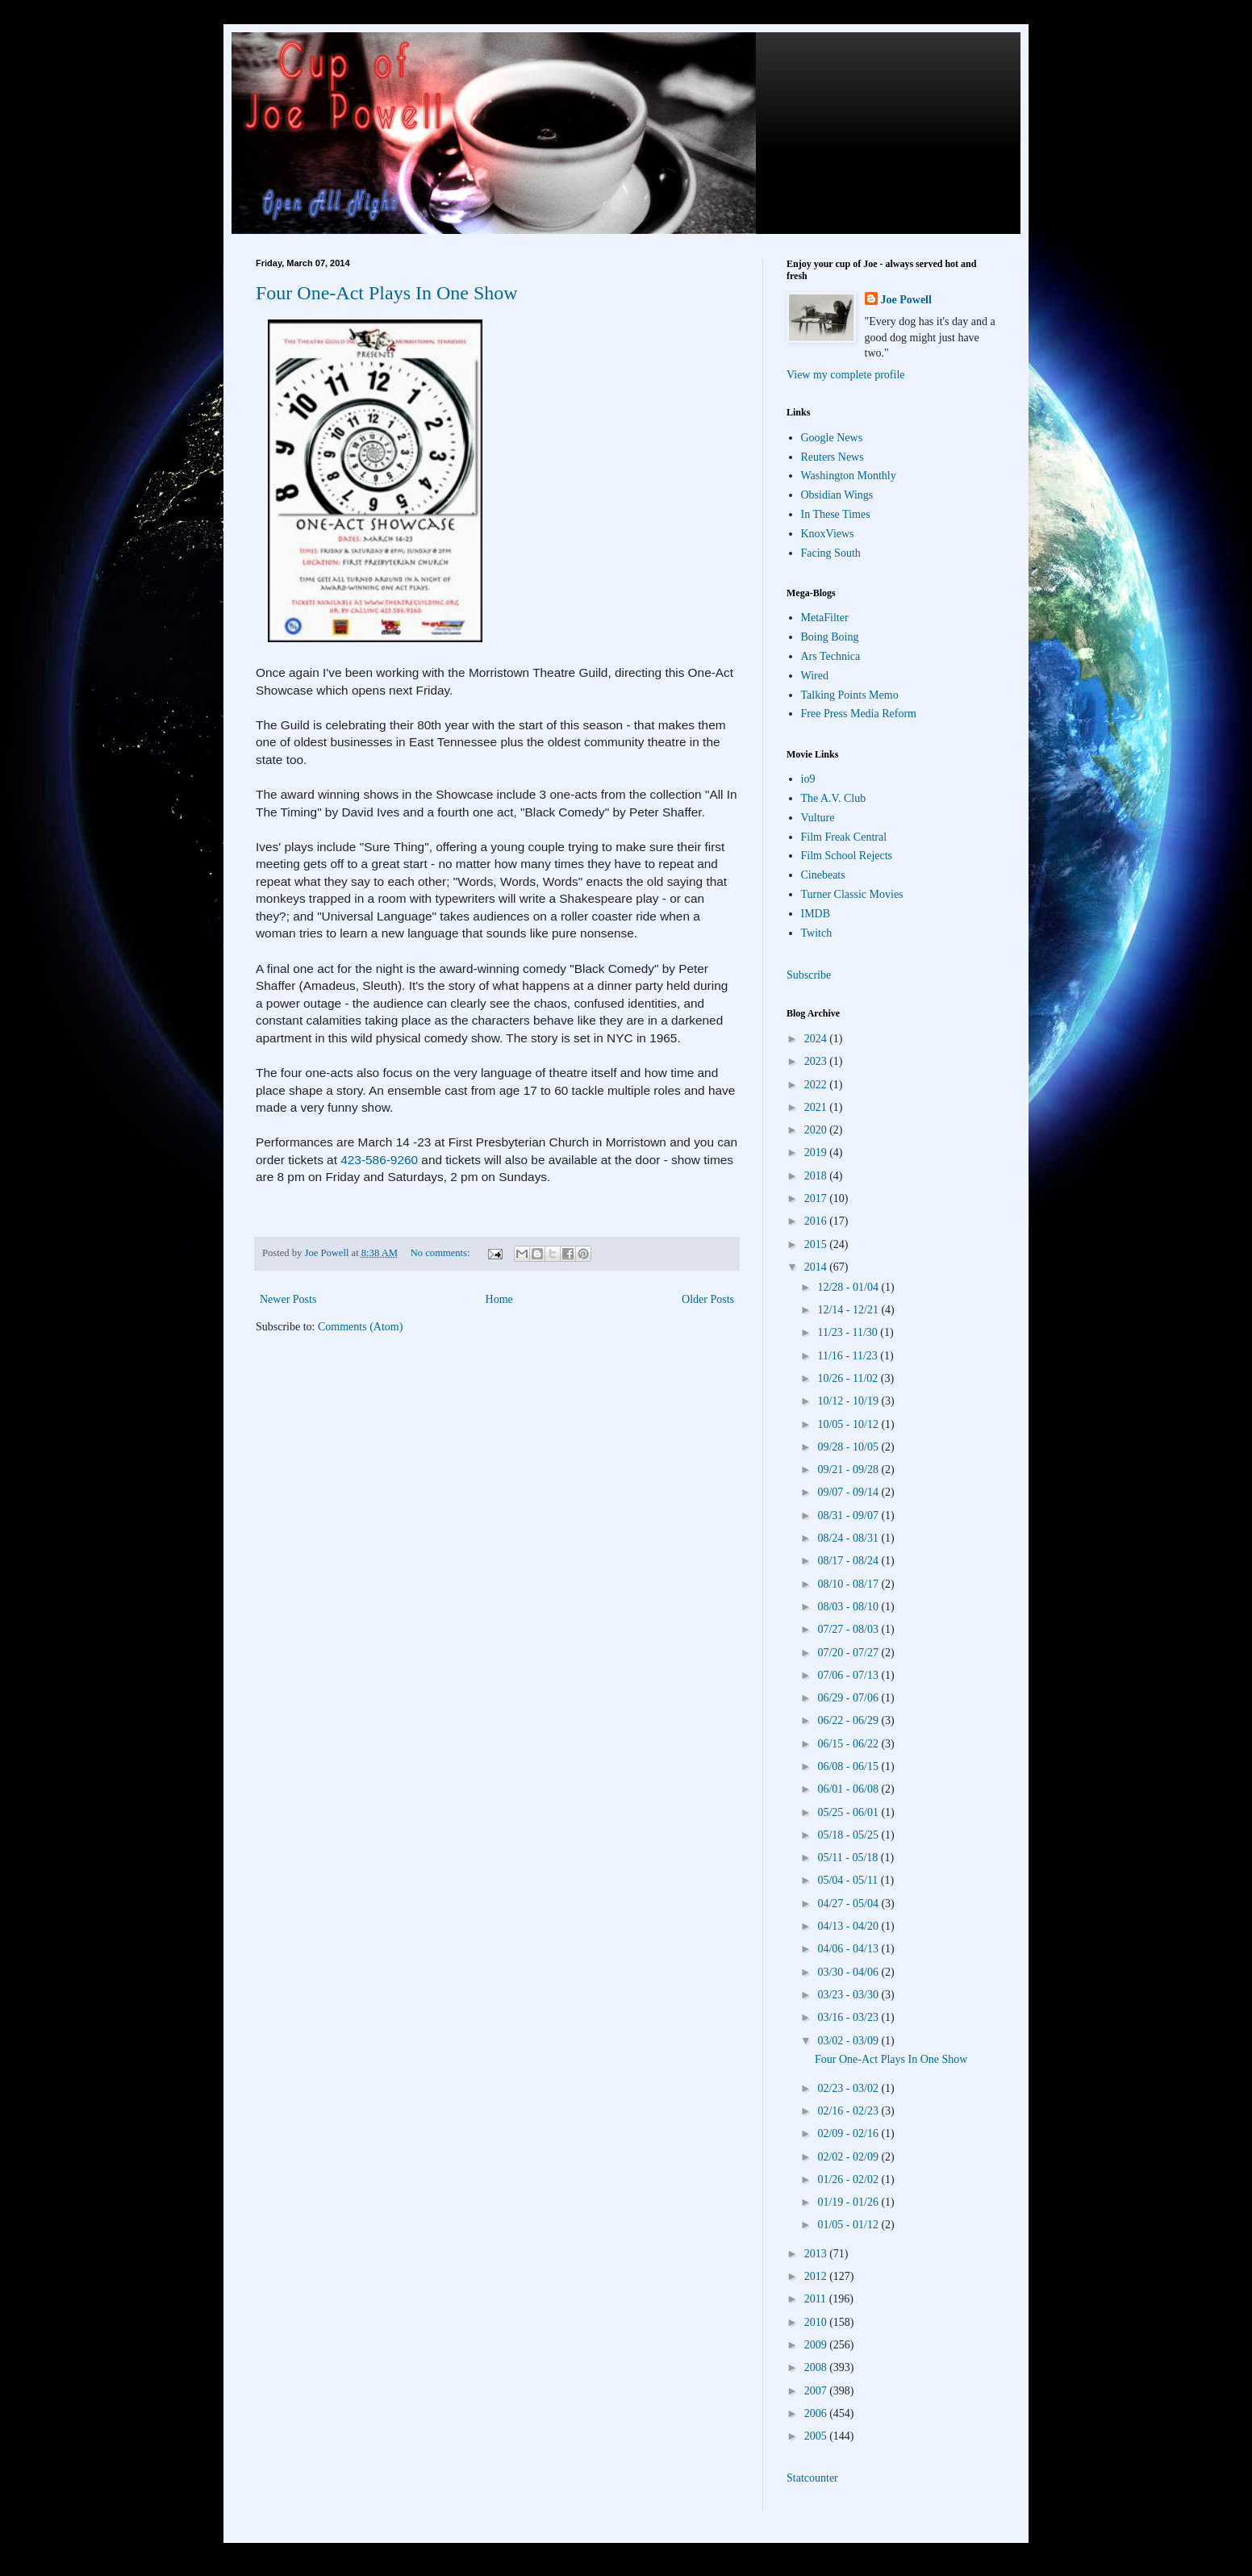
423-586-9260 (379, 1160)
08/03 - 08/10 (849, 1607)
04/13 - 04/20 (849, 1926)
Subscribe (809, 975)
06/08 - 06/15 (849, 1766)
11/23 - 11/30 (848, 1332)
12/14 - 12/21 (849, 1310)
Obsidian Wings (837, 495)
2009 (817, 2345)
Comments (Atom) (360, 1327)
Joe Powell (906, 300)
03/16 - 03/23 (849, 2017)
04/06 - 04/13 (849, 1949)
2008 (817, 2367)
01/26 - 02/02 (849, 2179)
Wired (814, 676)
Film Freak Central (844, 837)
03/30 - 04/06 (849, 1972)
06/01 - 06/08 (849, 1789)
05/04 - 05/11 (848, 1880)
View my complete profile (846, 375)
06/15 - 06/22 (849, 1744)
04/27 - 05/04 (849, 1904)
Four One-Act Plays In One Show (387, 292)
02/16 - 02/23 (849, 2111)
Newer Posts (288, 1299)
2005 (817, 2436)
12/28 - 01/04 (849, 1287)
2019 (817, 1152)
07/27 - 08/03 (849, 1629)
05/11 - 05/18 (848, 1858)
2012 (817, 2276)
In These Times (835, 514)
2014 (817, 1267)
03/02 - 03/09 (849, 2041)
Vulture (818, 818)
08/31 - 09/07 (849, 1515)
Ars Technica (831, 656)
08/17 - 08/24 (849, 1561)
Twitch (817, 933)
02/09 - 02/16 (849, 2133)
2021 (817, 1107)
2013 (817, 2254)
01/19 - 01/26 (849, 2202)
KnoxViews (827, 534)
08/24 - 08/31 (849, 1538)
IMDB (816, 914)
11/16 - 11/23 (848, 1356)
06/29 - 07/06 (849, 1698)
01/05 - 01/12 (849, 2225)
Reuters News (832, 457)
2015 (817, 1244)
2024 (817, 1039)
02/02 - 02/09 (849, 2157)
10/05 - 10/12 (849, 1424)
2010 (817, 2322)
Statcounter (812, 2478)
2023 (817, 1061)
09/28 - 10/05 (849, 1447)
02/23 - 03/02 (849, 2088)
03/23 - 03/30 (849, 1995)
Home (499, 1299)
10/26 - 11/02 (848, 1378)
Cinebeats (823, 875)
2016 (817, 1221)
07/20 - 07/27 (849, 1653)
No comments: (442, 1253)
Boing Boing (830, 637)
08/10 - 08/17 (849, 1584)
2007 (817, 2391)
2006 (817, 2413)
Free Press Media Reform (858, 714)
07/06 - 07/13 (849, 1675)
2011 (816, 2299)
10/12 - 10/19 (849, 1401)
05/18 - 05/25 (849, 1835)
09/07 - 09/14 (849, 1492)
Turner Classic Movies (852, 894)
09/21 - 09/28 (849, 1469)
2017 (817, 1198)
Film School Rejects (847, 856)
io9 (808, 779)
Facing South (831, 553)
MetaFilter (825, 618)
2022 (817, 1085)
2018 (817, 1176)
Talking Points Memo (850, 695)
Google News (832, 438)
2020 (817, 1130)
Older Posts (708, 1299)
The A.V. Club (833, 798)
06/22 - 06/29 (849, 1720)
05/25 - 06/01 (849, 1812)
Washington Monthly (848, 476)
